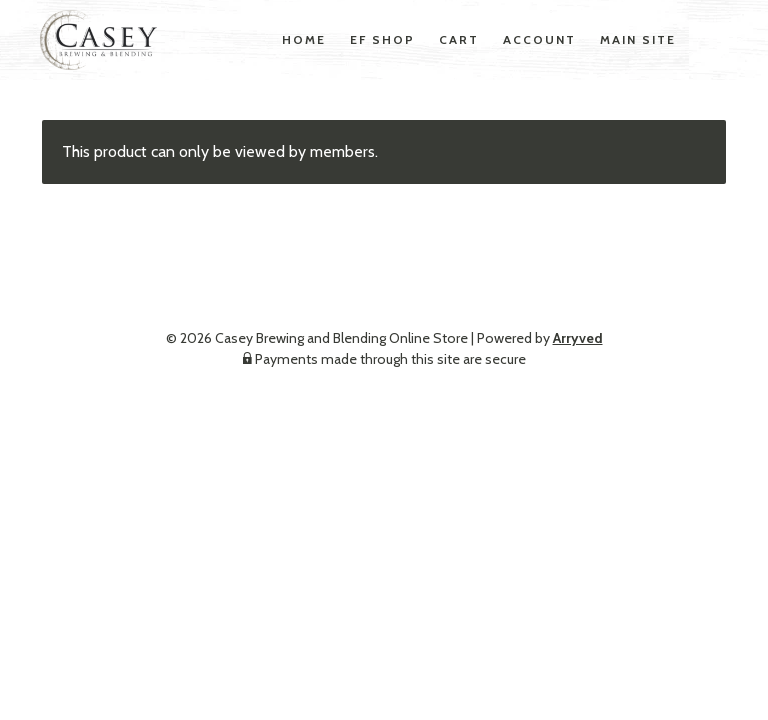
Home (304, 39)
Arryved (578, 338)
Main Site (638, 39)
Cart (459, 39)
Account (539, 39)
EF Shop (382, 39)
